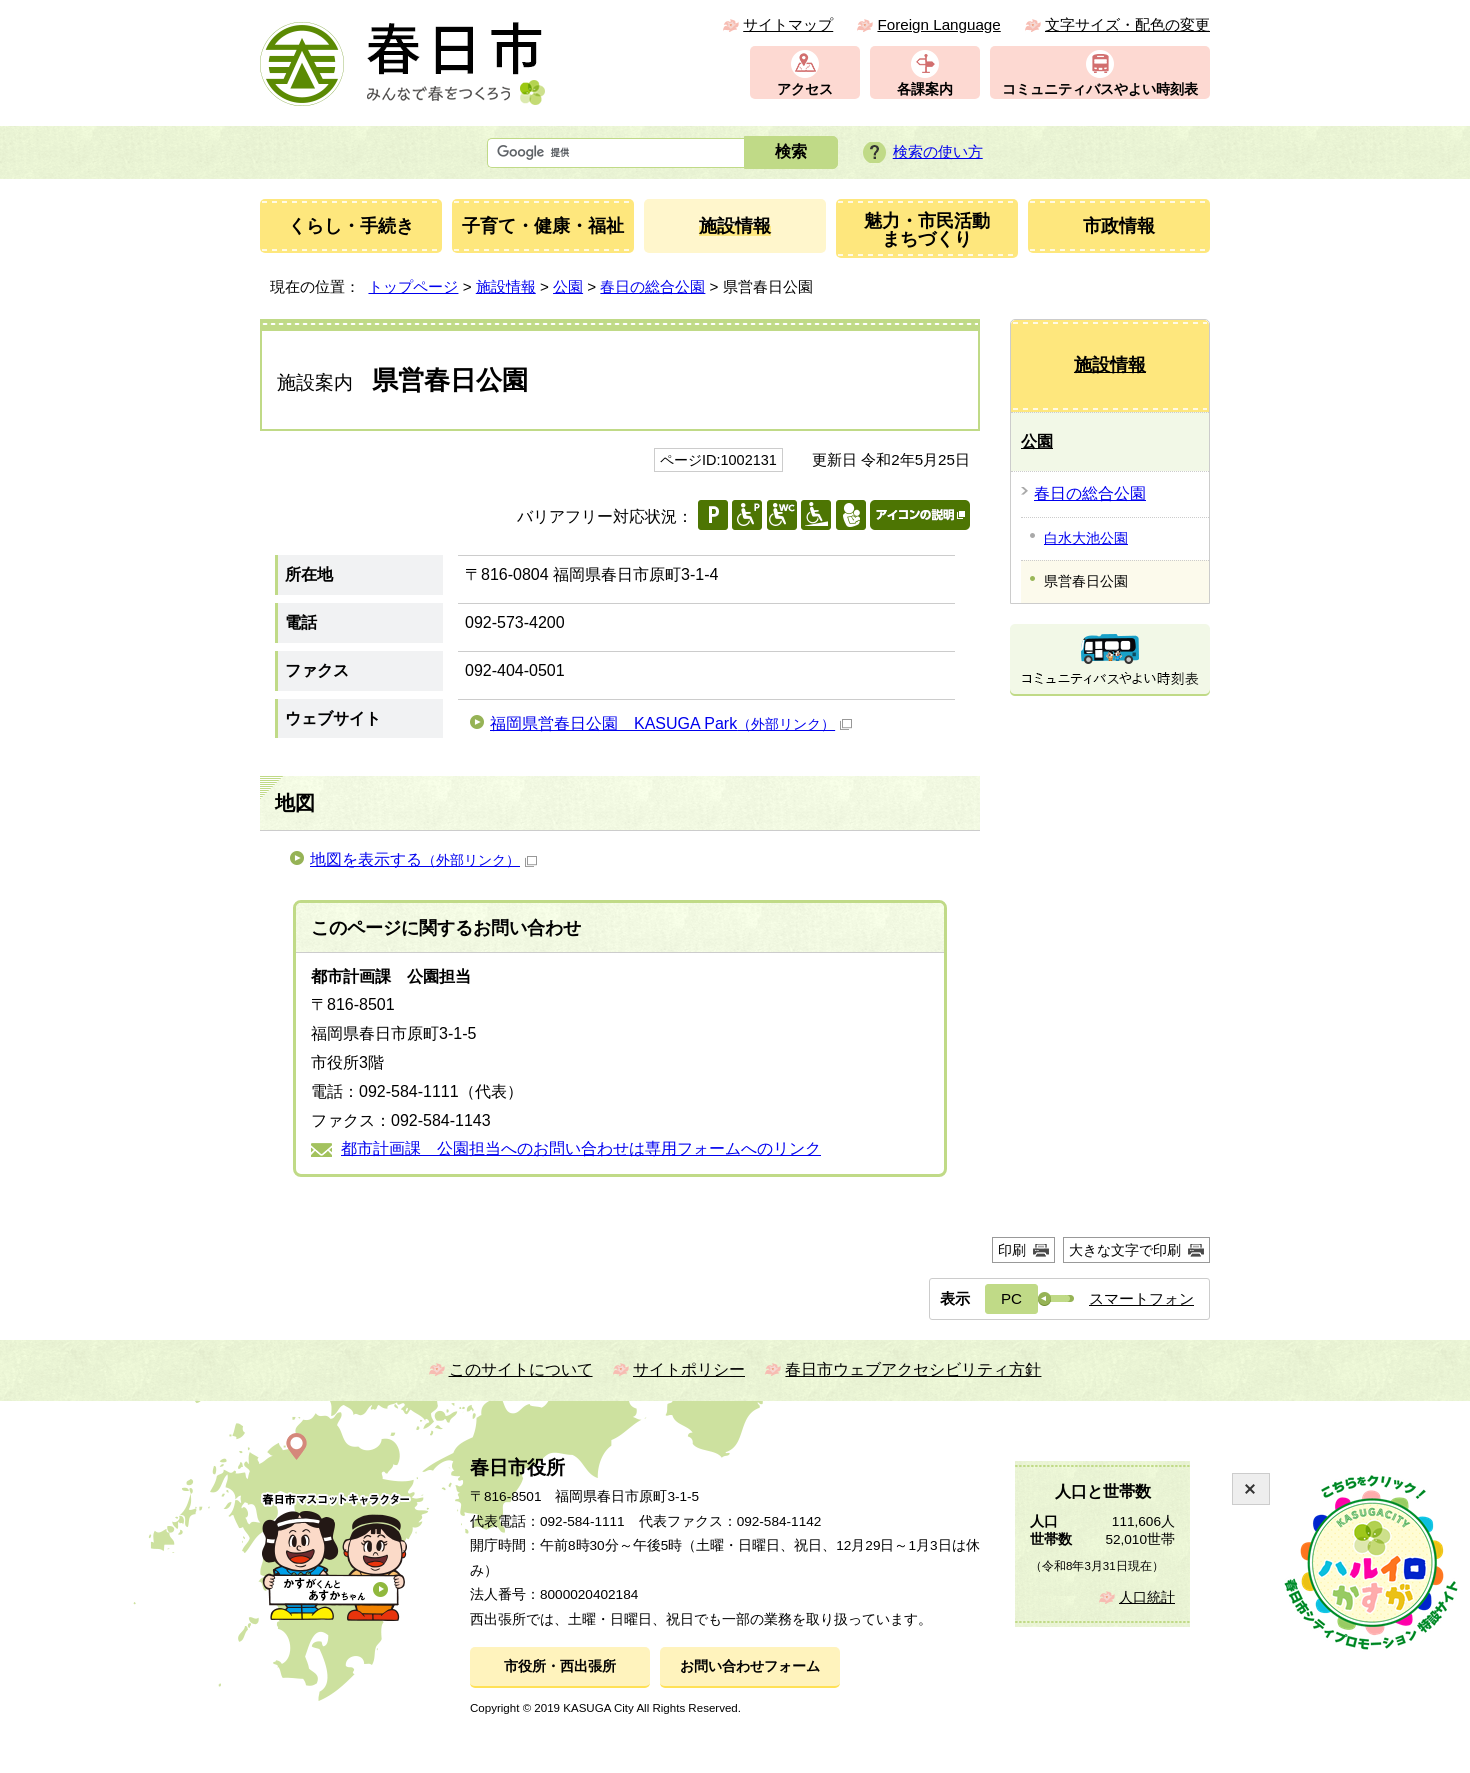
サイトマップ (788, 24)
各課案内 (925, 89)
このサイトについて (521, 1369)
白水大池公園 (1086, 538)
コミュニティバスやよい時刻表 (1100, 89)
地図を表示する (423, 859)
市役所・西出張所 (560, 1666)
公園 (568, 286)
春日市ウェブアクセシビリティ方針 (913, 1369)
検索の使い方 (938, 151)
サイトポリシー (689, 1369)
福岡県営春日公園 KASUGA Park (671, 723)
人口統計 (1147, 1597)
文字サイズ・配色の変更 (1127, 24)
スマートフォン (1141, 1298)
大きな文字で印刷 (1125, 1250)
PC (1011, 1298)
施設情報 (506, 286)
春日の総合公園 (652, 286)
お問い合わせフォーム (750, 1666)
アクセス (805, 89)
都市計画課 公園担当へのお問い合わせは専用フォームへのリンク (581, 1148)
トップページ (413, 286)
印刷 (1012, 1250)
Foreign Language (938, 24)
